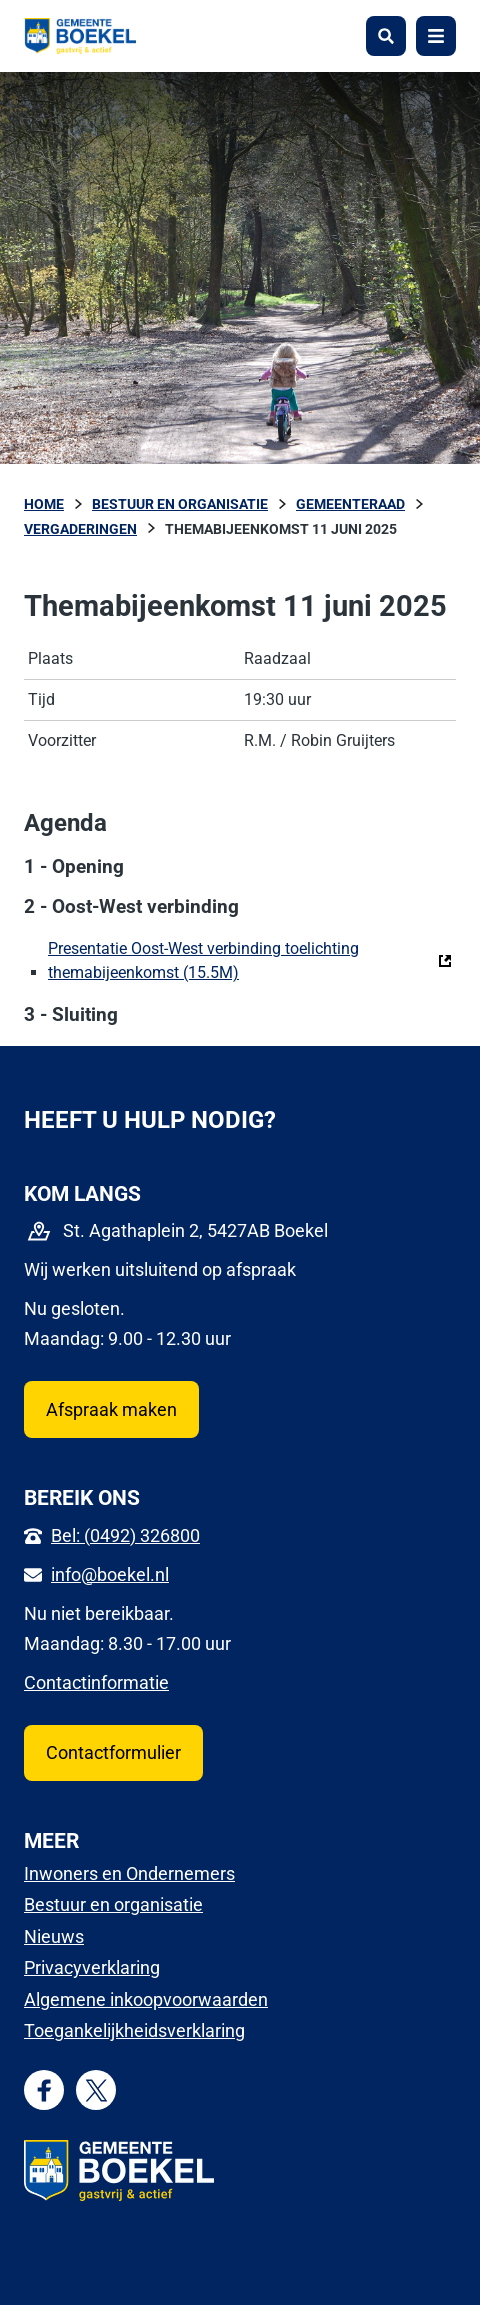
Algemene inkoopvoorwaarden (146, 1999)
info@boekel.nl (110, 1574)
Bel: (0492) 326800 (125, 1535)
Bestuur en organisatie (113, 1904)
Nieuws (54, 1936)
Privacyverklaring (92, 1967)
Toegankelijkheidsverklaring (134, 2030)
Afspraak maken (111, 1409)
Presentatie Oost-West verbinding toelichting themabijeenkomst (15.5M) (250, 960)
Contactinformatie (96, 1682)
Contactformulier (113, 1752)
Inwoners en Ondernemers (129, 1873)
